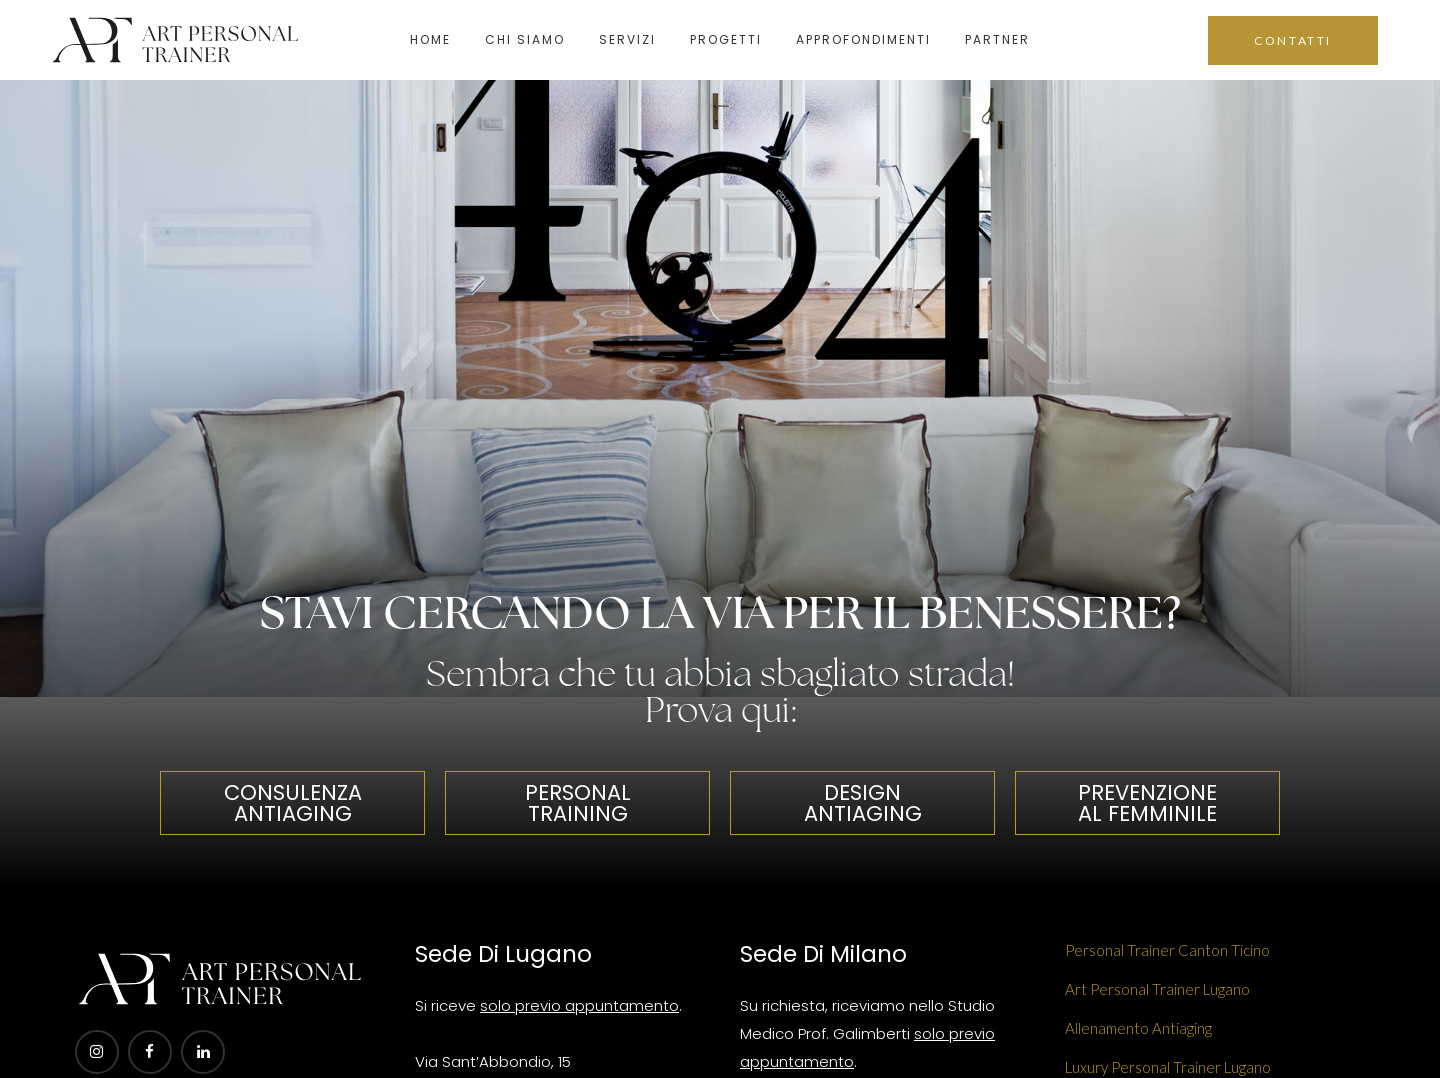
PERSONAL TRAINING (578, 803)
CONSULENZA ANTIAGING (293, 803)
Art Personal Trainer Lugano (1157, 989)
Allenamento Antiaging (1138, 1028)
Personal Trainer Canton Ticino (1167, 950)
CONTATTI (1293, 40)
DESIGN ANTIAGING (863, 803)
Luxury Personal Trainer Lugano (1168, 1067)
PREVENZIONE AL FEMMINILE (1147, 803)
